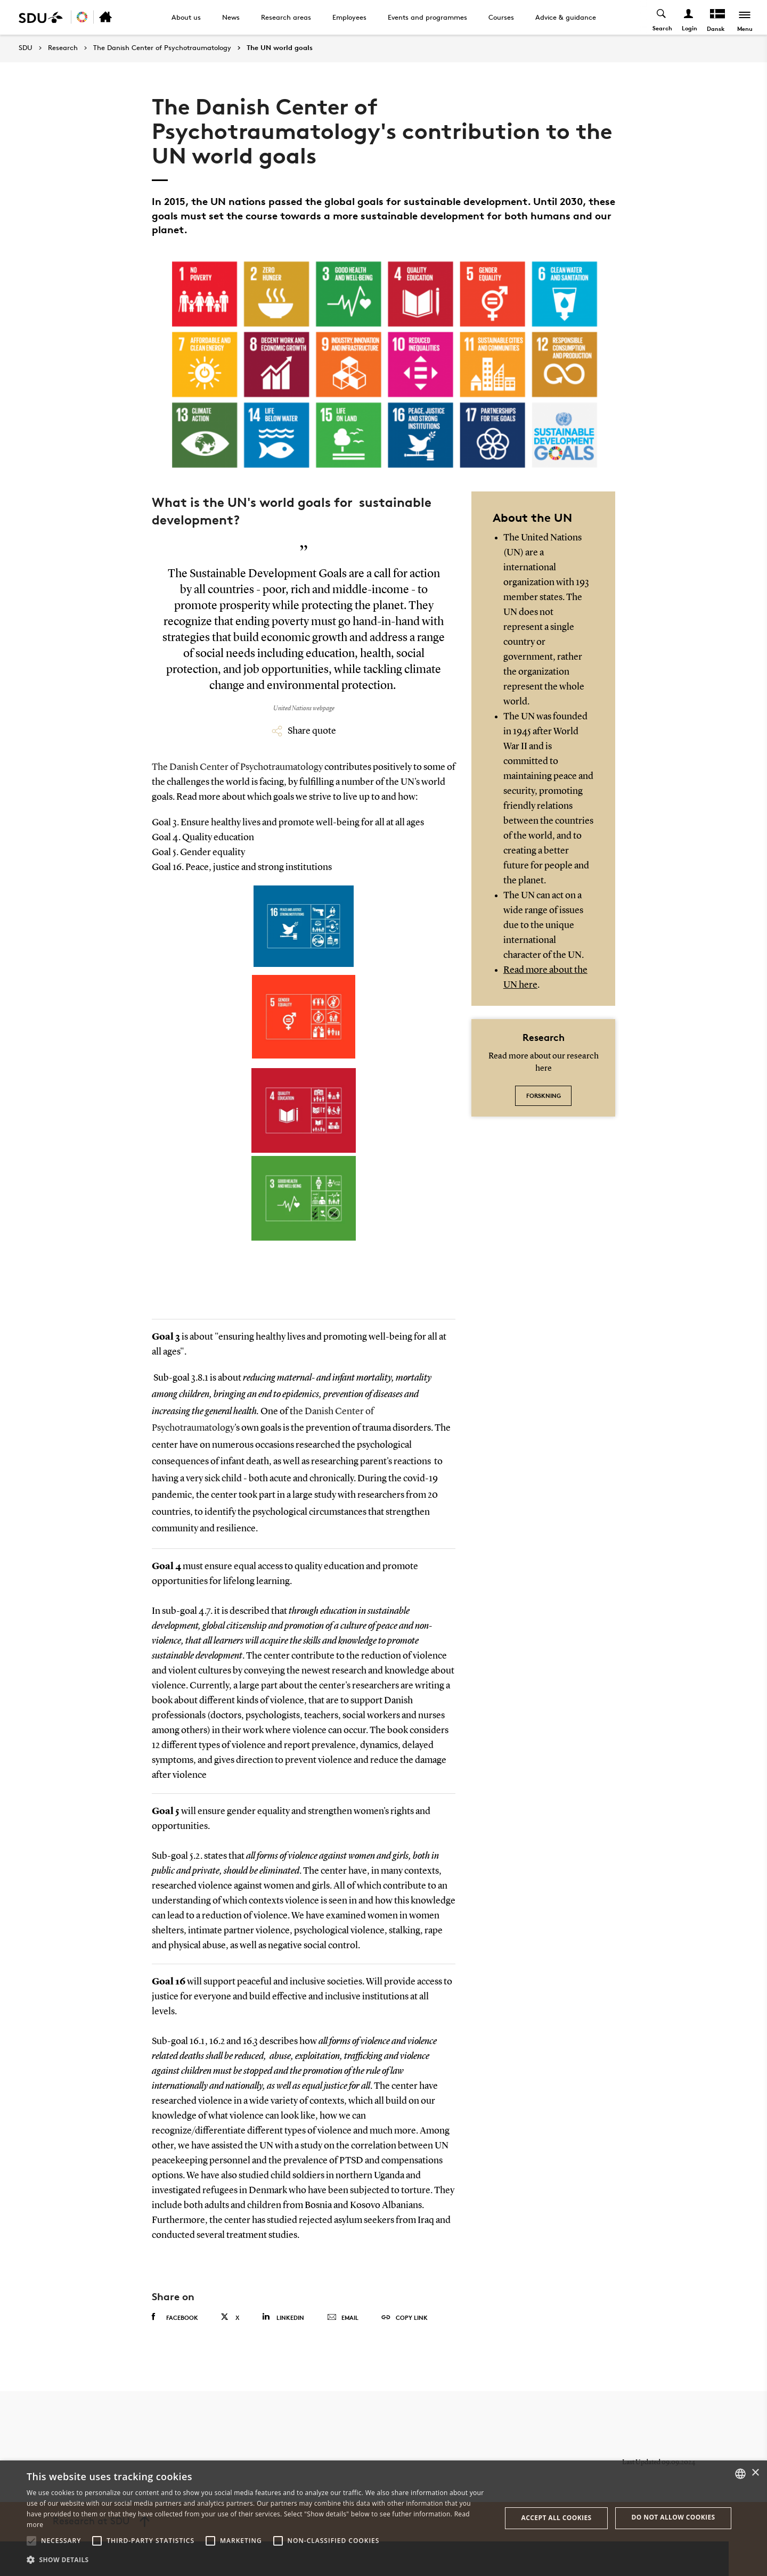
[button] (31, 2541)
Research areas (286, 17)
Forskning (543, 1096)
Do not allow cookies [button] (673, 2517)
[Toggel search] (660, 17)
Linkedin (283, 2316)
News (231, 17)
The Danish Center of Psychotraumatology (162, 48)
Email (342, 2318)
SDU (25, 47)
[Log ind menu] (687, 17)
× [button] (755, 2473)
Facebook (175, 2317)
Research (63, 48)
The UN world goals (280, 48)
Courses (501, 17)
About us (186, 17)
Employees (349, 17)
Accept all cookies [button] (556, 2517)
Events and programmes (427, 17)
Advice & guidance (565, 17)
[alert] (383, 2518)
